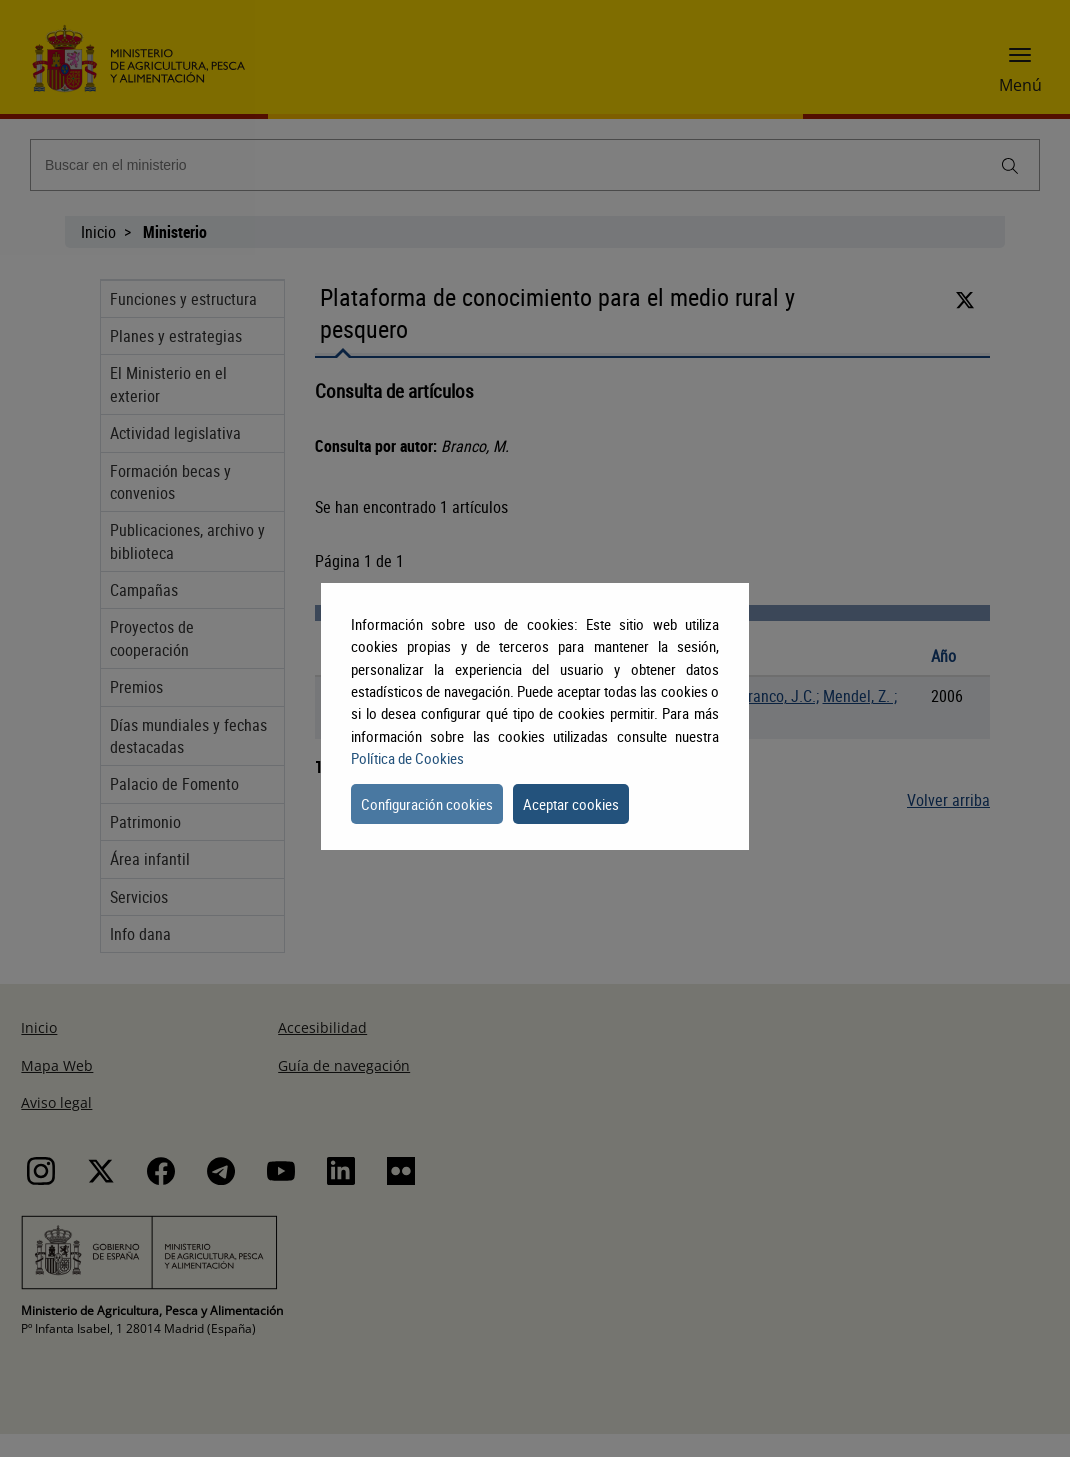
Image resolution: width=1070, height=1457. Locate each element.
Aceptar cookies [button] (571, 804)
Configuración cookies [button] (427, 804)
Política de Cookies (407, 758)
